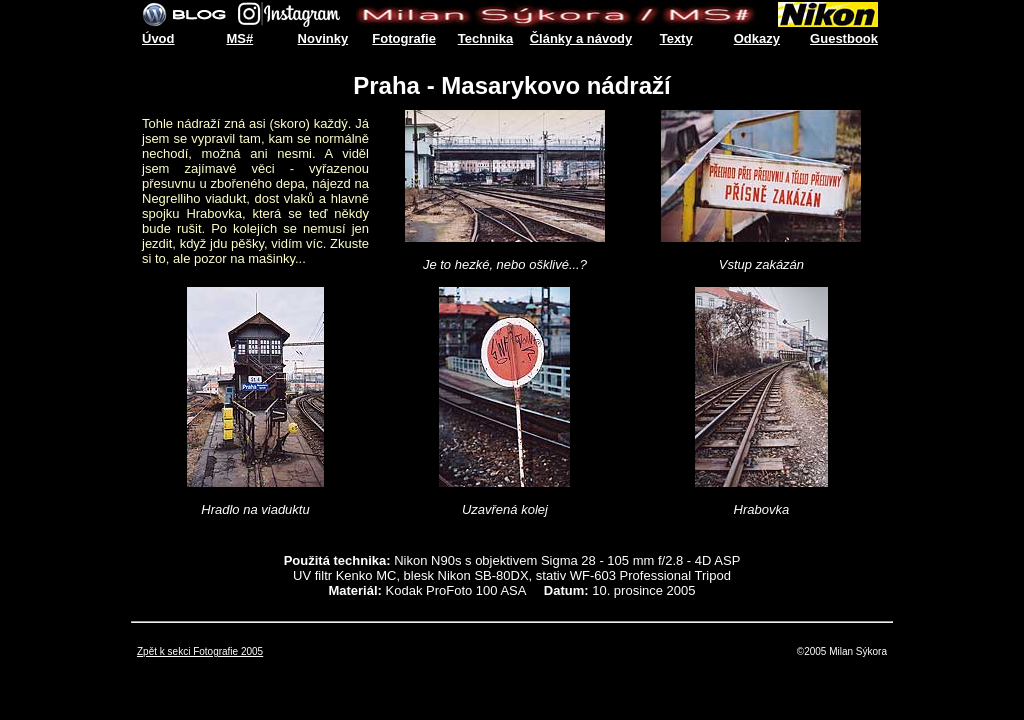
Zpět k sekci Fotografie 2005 (200, 651)
